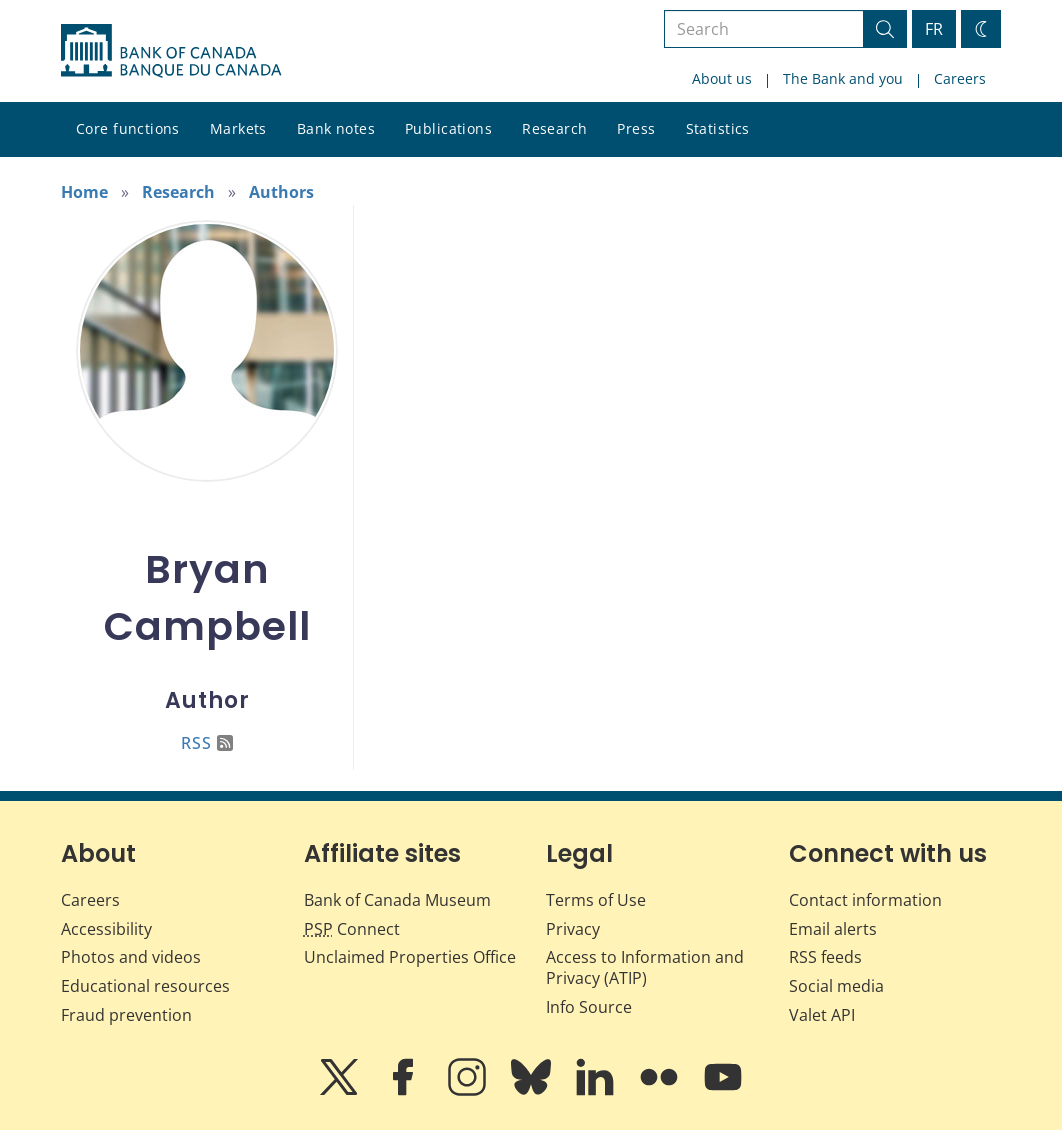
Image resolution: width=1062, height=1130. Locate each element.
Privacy (573, 929)
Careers (960, 78)
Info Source (589, 1007)
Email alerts (833, 929)
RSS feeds (825, 957)
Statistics (718, 128)
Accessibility (106, 929)
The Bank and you (843, 78)
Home (84, 192)
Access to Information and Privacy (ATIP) (645, 967)
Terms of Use (596, 900)
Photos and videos (131, 957)
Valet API (822, 1015)
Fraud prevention (126, 1015)
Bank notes (336, 128)
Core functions (128, 128)
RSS (207, 743)
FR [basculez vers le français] (934, 29)
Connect (352, 929)
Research (554, 128)
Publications (448, 128)
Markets (238, 128)
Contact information (865, 900)
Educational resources (145, 986)
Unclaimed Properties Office (410, 957)
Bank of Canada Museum (397, 900)
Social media (836, 986)
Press (636, 128)
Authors (281, 192)
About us (722, 78)
